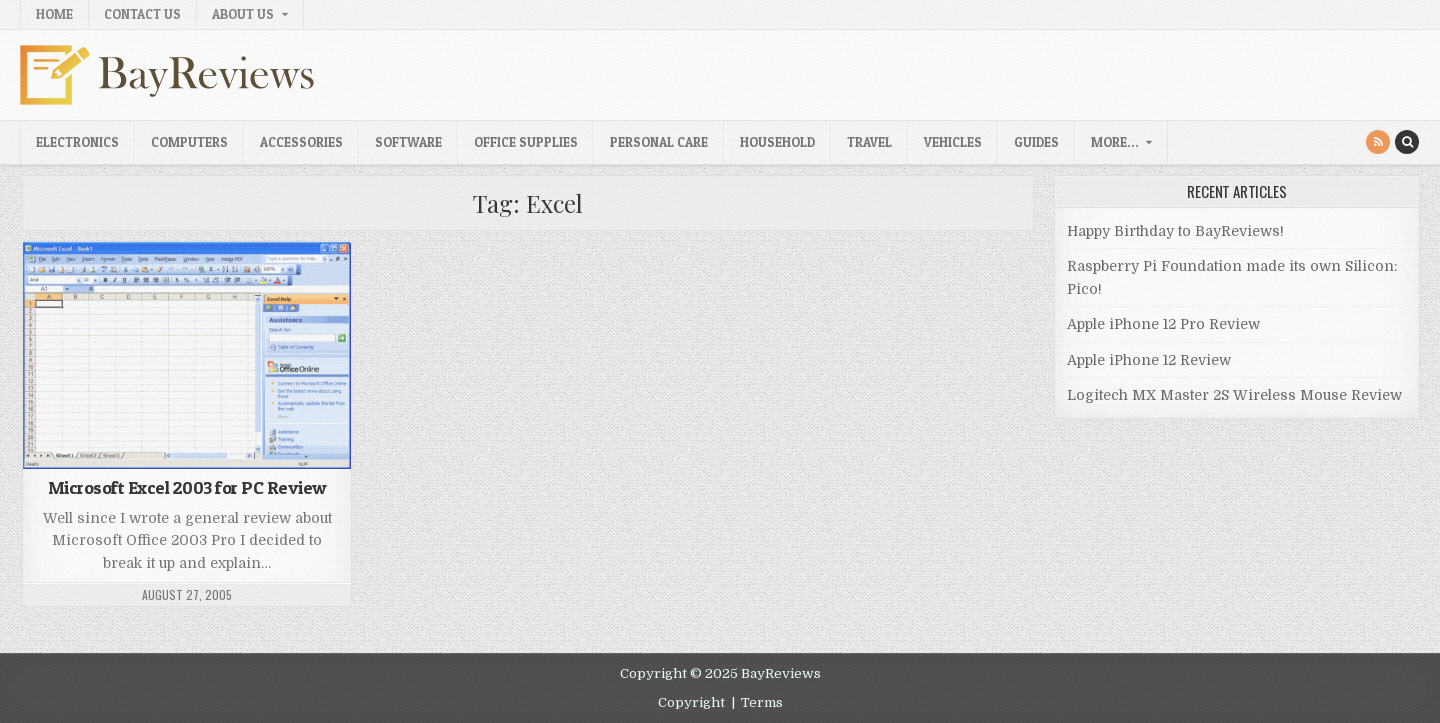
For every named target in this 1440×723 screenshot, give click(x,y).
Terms (762, 702)
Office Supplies (526, 142)
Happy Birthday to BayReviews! (1175, 231)
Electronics (77, 142)
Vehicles (953, 142)
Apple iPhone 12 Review (1149, 360)
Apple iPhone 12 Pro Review (1163, 324)
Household (777, 142)
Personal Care (659, 142)
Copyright (691, 702)
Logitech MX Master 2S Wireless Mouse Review (1234, 395)
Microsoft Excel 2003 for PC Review (187, 487)
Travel (869, 142)
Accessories (301, 142)
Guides (1036, 142)
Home (54, 14)
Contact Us (142, 14)
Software (408, 142)
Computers (189, 142)
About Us (243, 14)
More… (1114, 142)
